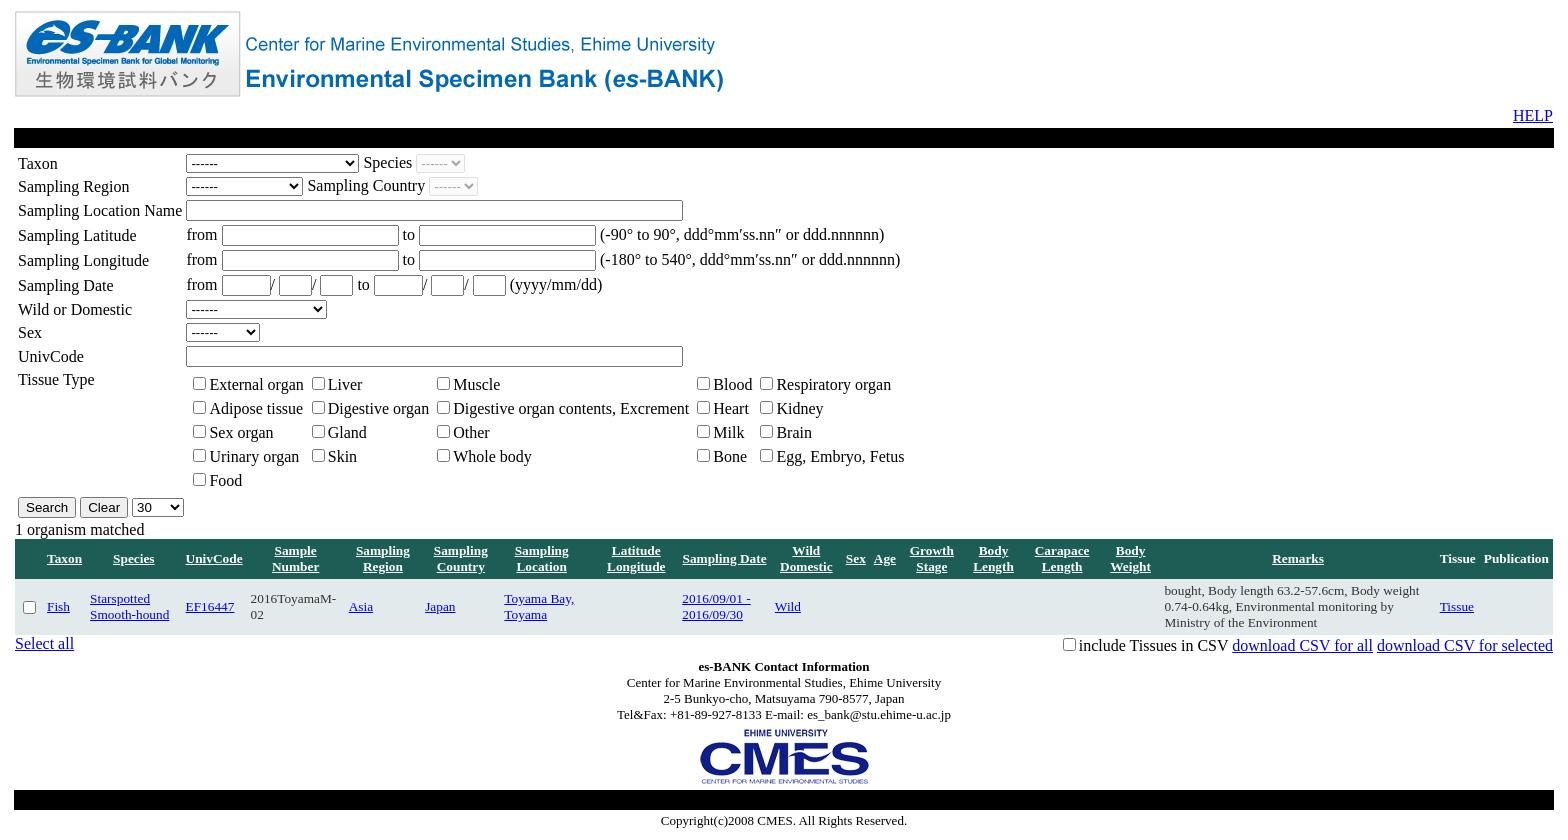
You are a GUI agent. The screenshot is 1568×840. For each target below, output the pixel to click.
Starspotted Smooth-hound (129, 606)
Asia (361, 606)
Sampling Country (461, 558)
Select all (44, 643)
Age (885, 558)
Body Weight (1130, 558)
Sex (856, 558)
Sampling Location (542, 558)
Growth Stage (932, 558)
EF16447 (210, 606)
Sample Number (295, 558)
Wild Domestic (806, 558)
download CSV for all (1302, 645)
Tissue (1457, 606)
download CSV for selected (1465, 645)
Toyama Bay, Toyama (539, 606)
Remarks (1298, 558)
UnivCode (214, 558)
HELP (1533, 115)
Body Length (993, 558)
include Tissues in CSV (1154, 645)
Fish (58, 606)
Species (133, 558)
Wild (788, 606)
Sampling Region (383, 558)
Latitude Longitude (636, 558)
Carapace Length (1062, 558)
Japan (440, 606)
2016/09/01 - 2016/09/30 (716, 606)
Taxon (64, 558)
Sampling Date (725, 558)
